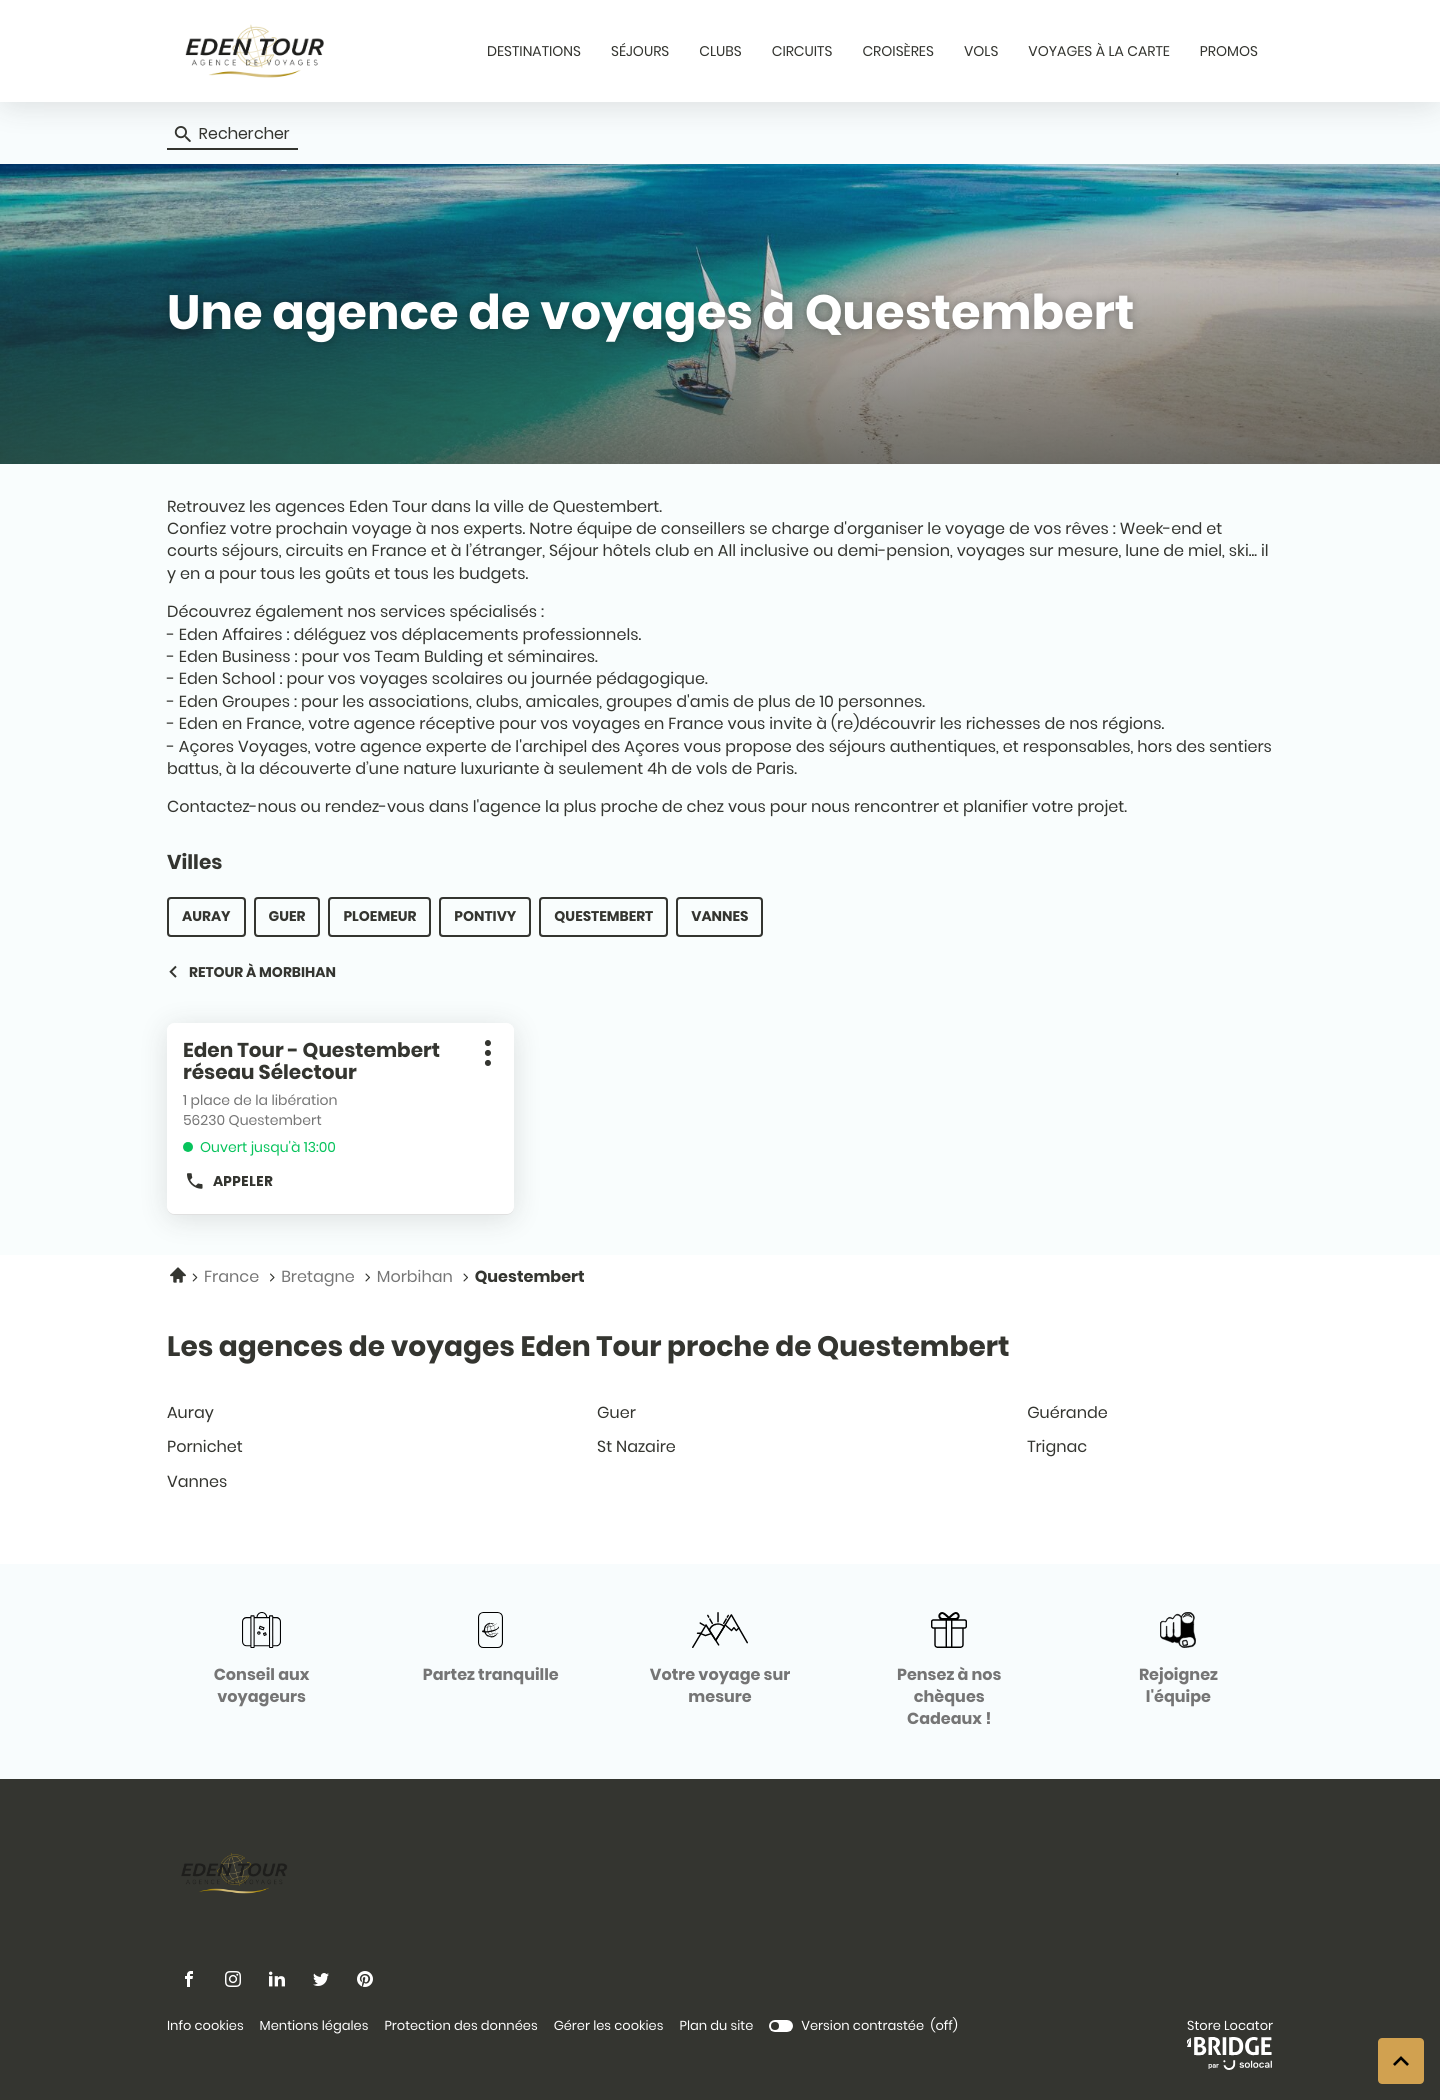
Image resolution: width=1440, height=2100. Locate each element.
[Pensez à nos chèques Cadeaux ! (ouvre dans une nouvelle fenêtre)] (949, 1671)
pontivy (485, 916)
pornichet (286, 1446)
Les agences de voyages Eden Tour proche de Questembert (588, 1346)
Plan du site (716, 2025)
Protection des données (460, 2026)
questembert (603, 916)
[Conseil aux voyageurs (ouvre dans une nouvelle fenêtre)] (261, 1660)
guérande (1146, 1412)
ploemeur (379, 916)
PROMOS (1229, 51)
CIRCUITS (802, 51)
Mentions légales (314, 2026)
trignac (1146, 1446)
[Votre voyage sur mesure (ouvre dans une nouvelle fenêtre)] (719, 1660)
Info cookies (205, 2026)
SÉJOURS (640, 51)
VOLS (981, 51)
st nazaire (716, 1446)
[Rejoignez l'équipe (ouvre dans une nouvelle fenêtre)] (1178, 1660)
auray (206, 916)
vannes (719, 916)
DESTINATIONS (534, 51)
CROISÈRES (897, 51)
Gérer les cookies (609, 2025)
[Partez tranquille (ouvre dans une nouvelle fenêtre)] (491, 1649)
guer (287, 916)
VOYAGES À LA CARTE (1098, 51)
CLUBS (720, 51)
